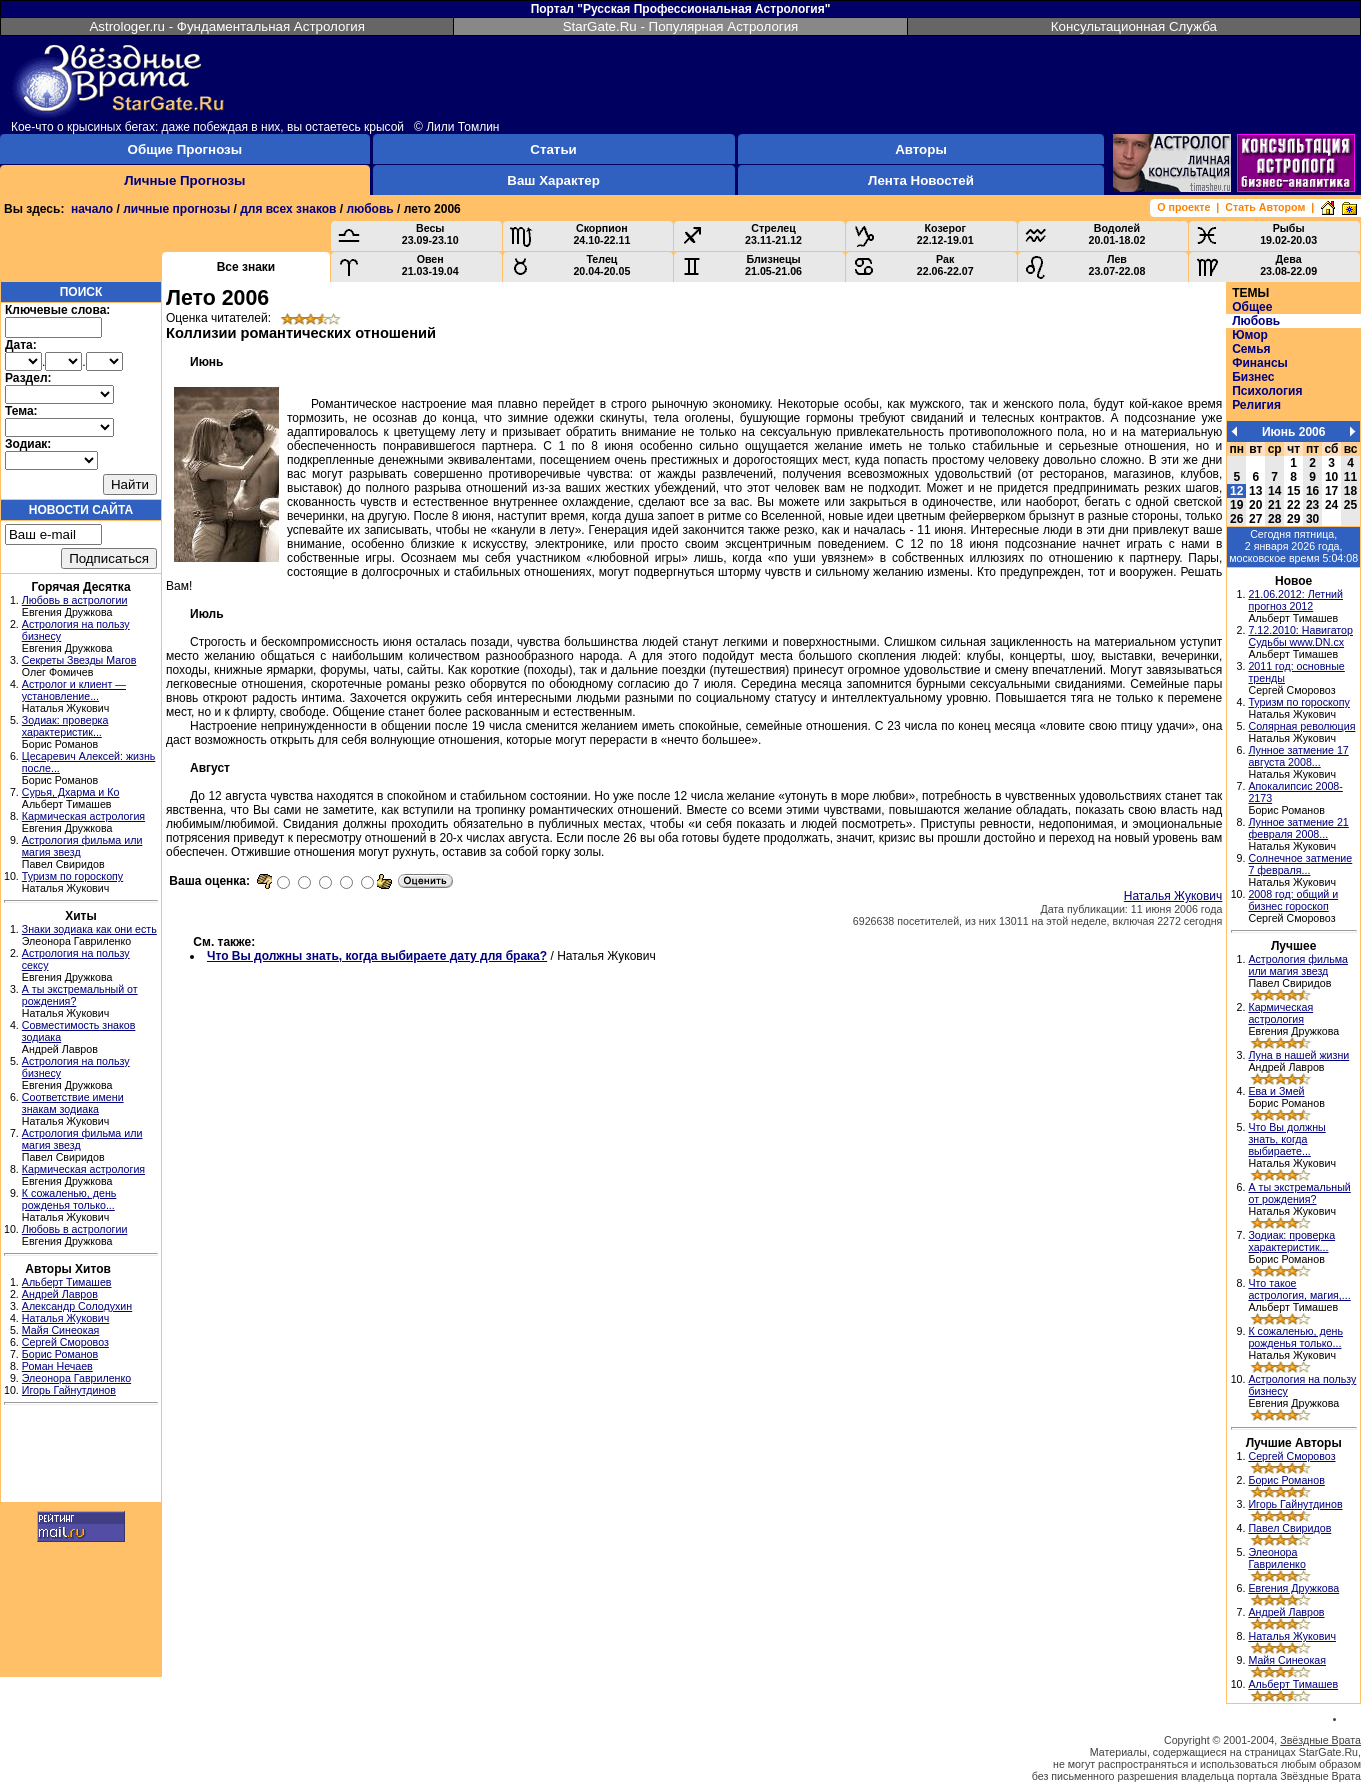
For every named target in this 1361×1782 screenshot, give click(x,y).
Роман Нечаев (57, 1366)
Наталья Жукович (66, 1318)
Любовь (1256, 321)
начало (92, 209)
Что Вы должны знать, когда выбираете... (1286, 1139)
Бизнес (1253, 377)
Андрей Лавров (60, 1294)
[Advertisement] (81, 1456)
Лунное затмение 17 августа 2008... (1298, 756)
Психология (1267, 391)
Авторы (921, 149)
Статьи (553, 149)
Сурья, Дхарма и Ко (71, 792)
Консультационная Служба (1134, 26)
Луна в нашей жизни (1298, 1055)
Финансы (1260, 363)
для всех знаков (288, 209)
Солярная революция (1301, 726)
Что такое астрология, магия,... (1299, 1289)
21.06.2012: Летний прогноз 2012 (1295, 600)
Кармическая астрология (83, 816)
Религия (1256, 405)
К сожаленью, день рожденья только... (69, 1199)
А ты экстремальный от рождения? (1299, 1193)
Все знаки (246, 267)
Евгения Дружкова (1293, 1588)
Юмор (1250, 335)
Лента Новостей (921, 180)
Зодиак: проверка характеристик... (65, 726)
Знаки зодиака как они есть (89, 929)
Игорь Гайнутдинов (69, 1390)
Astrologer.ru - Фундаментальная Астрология (227, 26)
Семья (1251, 349)
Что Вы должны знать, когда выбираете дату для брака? (377, 956)
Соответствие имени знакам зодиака (73, 1103)
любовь (369, 209)
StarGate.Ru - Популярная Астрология (681, 26)
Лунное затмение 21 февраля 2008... (1298, 828)
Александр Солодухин (77, 1306)
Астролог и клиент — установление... (74, 690)
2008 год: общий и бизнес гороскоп (1293, 900)
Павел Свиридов (1289, 1528)
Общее (1252, 307)
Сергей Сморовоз (65, 1342)
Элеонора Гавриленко (76, 1378)
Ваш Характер (553, 180)
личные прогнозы (176, 209)
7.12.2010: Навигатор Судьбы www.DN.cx (1300, 636)
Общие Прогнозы (185, 149)
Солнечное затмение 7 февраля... (1300, 864)
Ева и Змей (1276, 1091)
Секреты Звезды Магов (79, 660)
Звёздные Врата (1320, 1740)
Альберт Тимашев (67, 1282)
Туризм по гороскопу (72, 876)
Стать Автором (1265, 207)
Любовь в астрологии (75, 600)
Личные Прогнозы (184, 180)
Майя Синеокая (61, 1330)
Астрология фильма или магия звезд (1298, 965)
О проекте (1183, 207)
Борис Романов (60, 1354)
